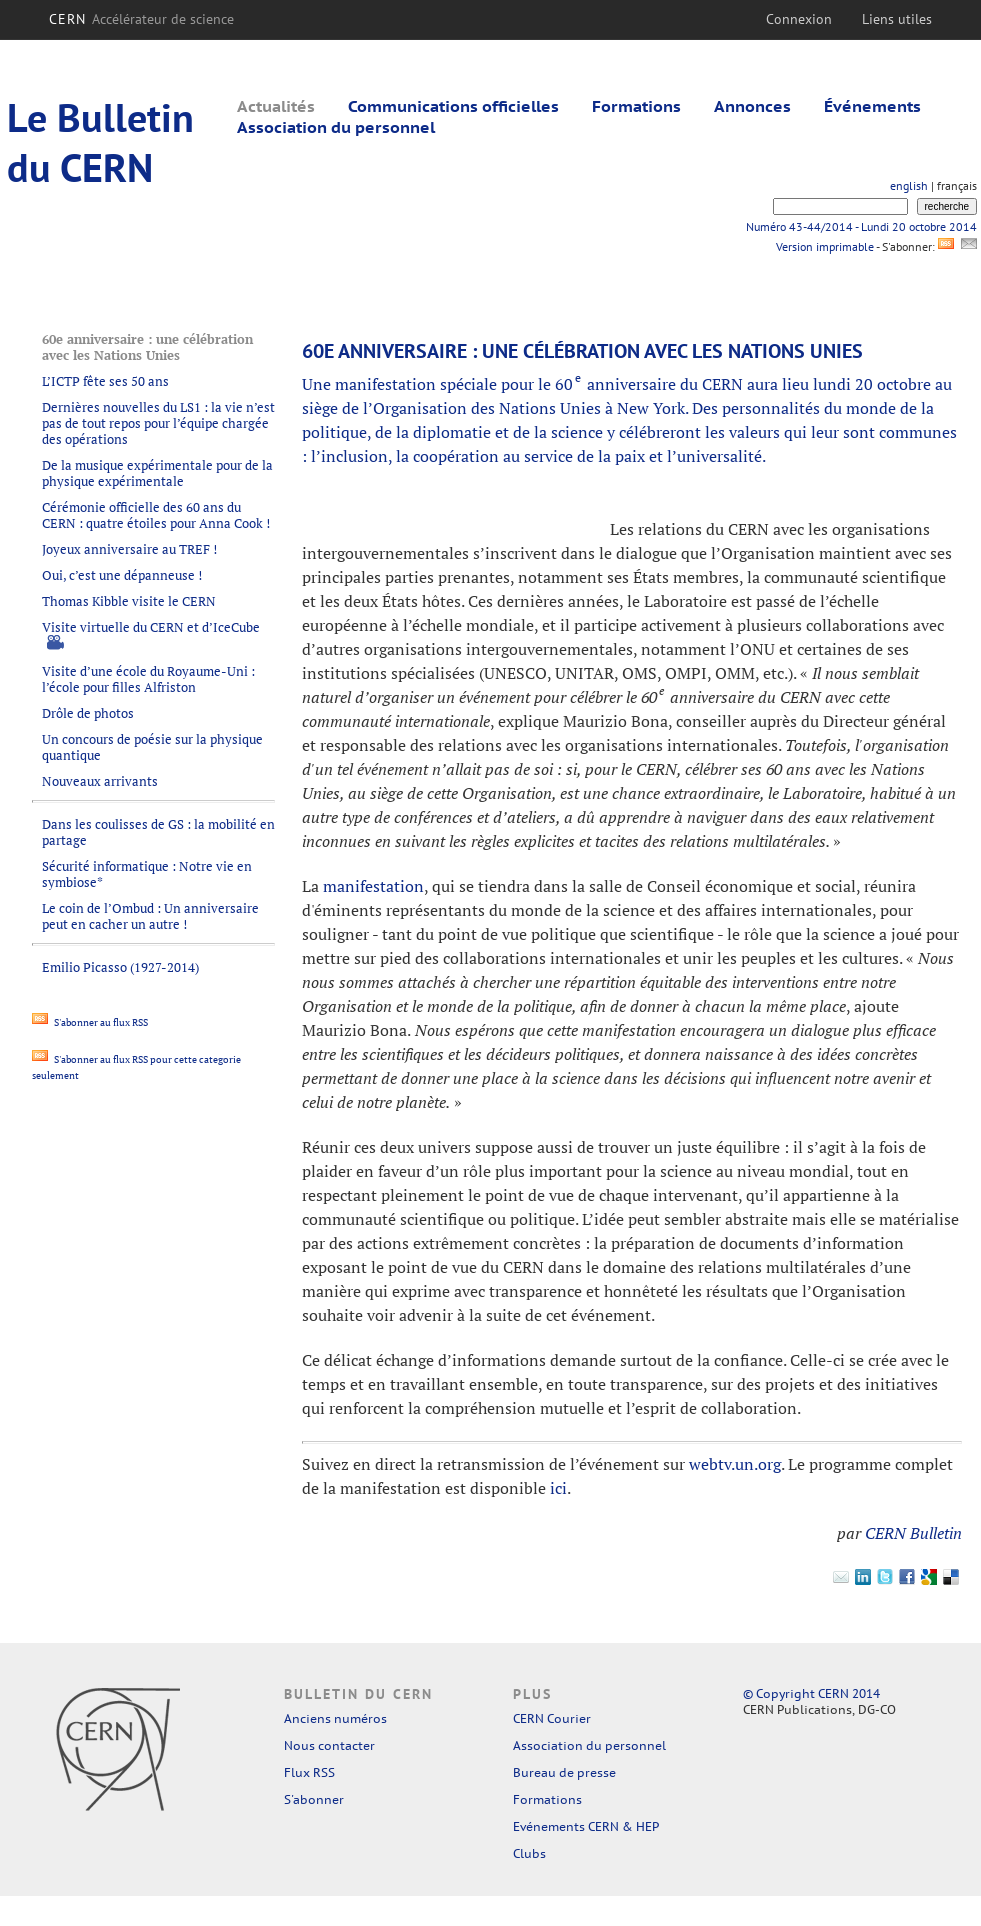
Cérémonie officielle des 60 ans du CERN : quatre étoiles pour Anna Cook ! (156, 515)
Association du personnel (336, 127)
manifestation (373, 886)
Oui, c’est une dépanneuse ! (122, 575)
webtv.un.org (735, 1464)
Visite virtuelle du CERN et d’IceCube (151, 627)
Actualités (276, 106)
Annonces (752, 106)
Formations (636, 106)
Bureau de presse (564, 1772)
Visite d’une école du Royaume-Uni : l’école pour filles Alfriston (148, 679)
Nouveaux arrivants (100, 781)
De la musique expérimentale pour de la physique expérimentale (157, 473)
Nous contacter (329, 1745)
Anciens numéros (335, 1718)
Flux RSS (309, 1772)
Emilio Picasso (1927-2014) (120, 967)
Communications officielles (453, 106)
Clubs (529, 1853)
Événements (872, 106)
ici (558, 1488)
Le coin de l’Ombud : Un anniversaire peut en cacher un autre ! (150, 916)
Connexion (799, 19)
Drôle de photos (88, 713)
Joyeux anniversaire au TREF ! (129, 549)
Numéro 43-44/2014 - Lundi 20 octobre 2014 (861, 226)
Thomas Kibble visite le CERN (129, 601)
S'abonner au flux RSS (90, 1022)
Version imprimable (824, 246)
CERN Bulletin (913, 1533)
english (909, 185)
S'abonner (314, 1799)
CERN (141, 19)
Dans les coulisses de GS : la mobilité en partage (158, 832)
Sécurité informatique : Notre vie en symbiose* (147, 874)
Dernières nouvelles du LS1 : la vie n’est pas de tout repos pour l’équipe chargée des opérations (158, 423)
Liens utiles (897, 19)
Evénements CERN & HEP (586, 1826)
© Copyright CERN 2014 (811, 1693)
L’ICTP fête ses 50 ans (105, 381)
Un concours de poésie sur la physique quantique (152, 747)
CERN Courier (552, 1718)
